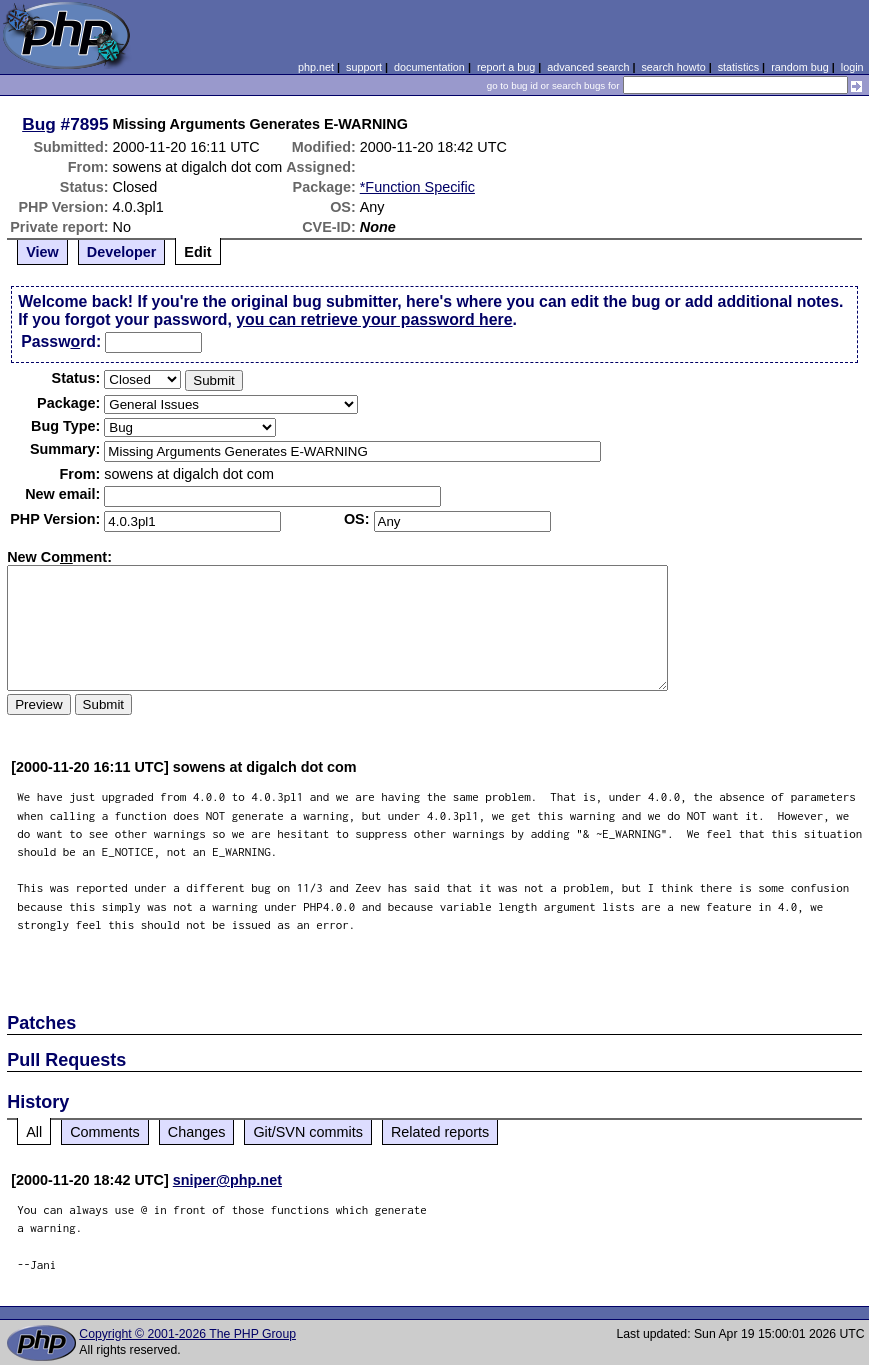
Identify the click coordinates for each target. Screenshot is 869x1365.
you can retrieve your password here (374, 319)
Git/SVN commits (308, 1132)
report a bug (506, 67)
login (852, 67)
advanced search (588, 67)
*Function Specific (417, 187)
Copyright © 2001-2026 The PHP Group (187, 1334)
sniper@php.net (227, 1180)
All (34, 1132)
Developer (122, 252)
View (42, 252)
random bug (800, 67)
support (364, 67)
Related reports (440, 1132)
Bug (39, 124)
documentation (429, 67)
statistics (738, 67)
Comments (105, 1132)
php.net (316, 67)
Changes (197, 1132)
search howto (673, 67)
